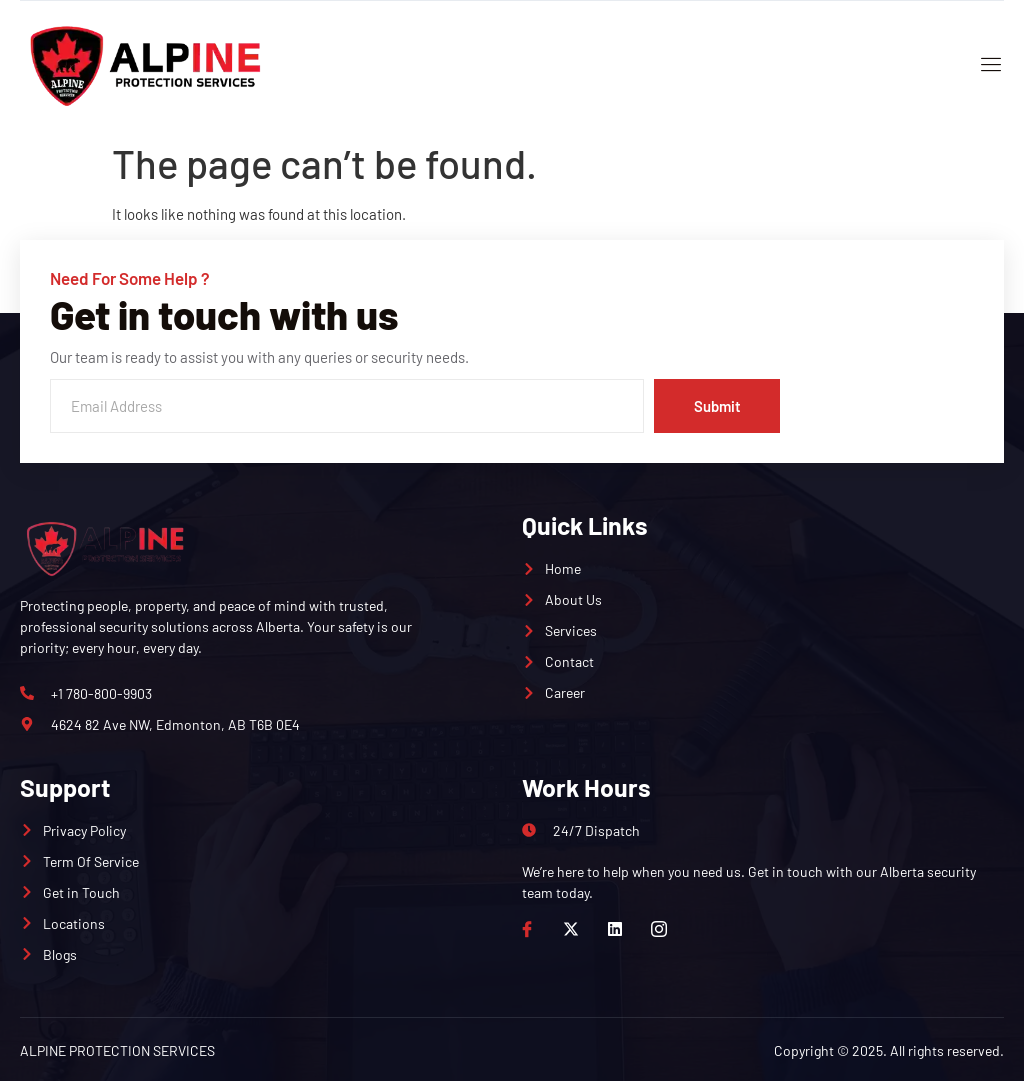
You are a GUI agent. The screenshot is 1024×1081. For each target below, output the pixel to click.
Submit (716, 406)
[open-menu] (986, 66)
